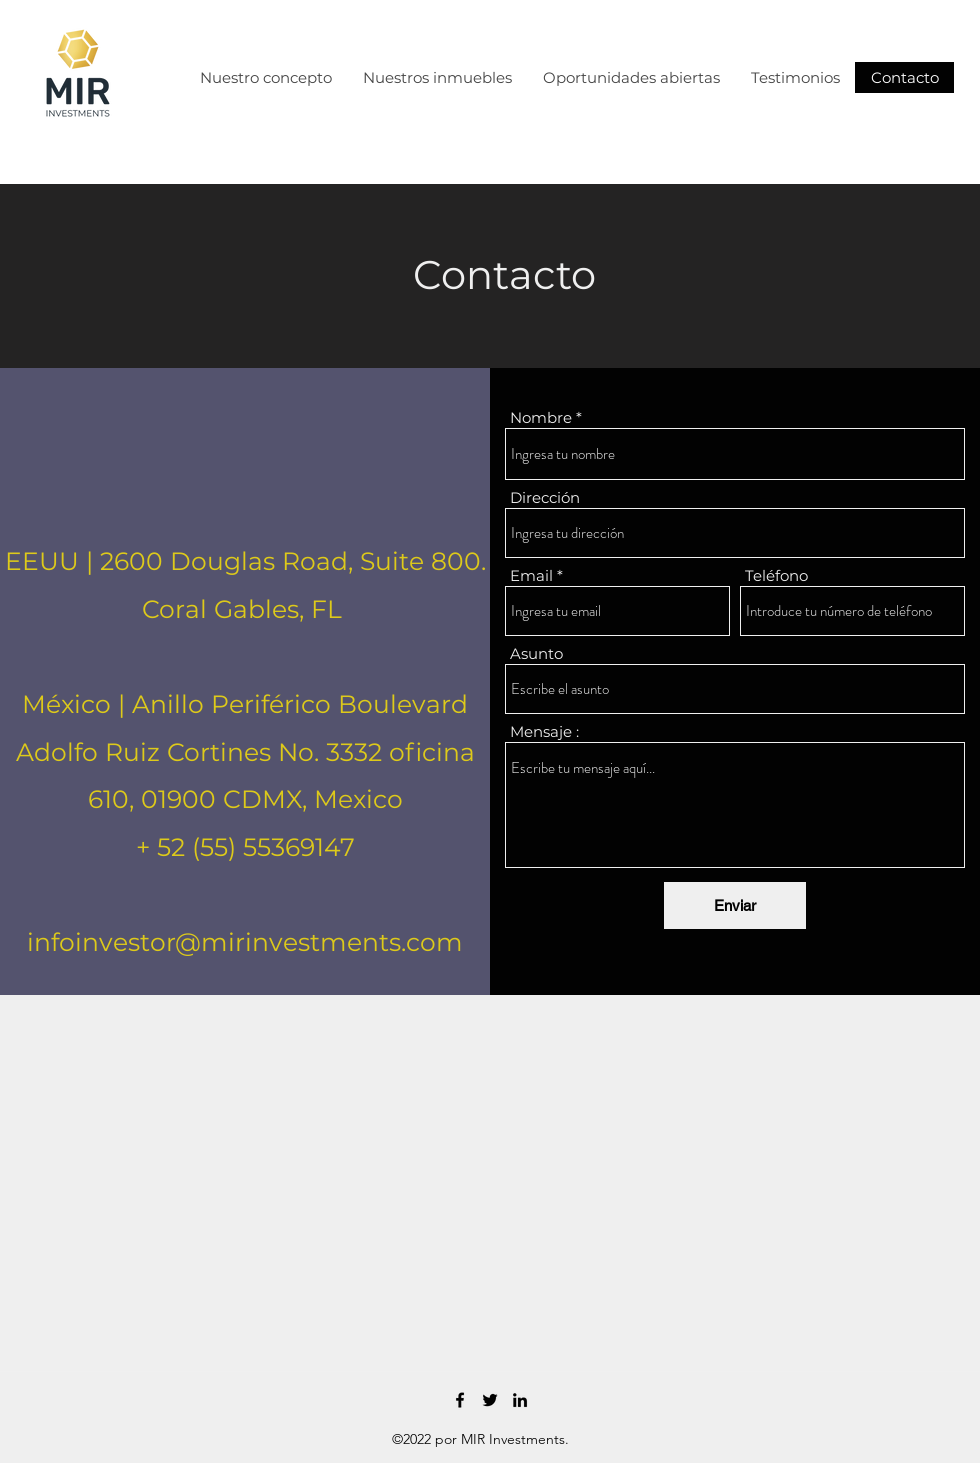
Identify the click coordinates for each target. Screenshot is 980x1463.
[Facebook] (460, 1400)
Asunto (536, 653)
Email (531, 575)
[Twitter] (490, 1400)
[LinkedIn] (520, 1400)
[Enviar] (735, 905)
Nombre (541, 417)
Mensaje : (544, 731)
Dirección (545, 497)
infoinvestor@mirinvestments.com (245, 942)
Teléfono (776, 575)
